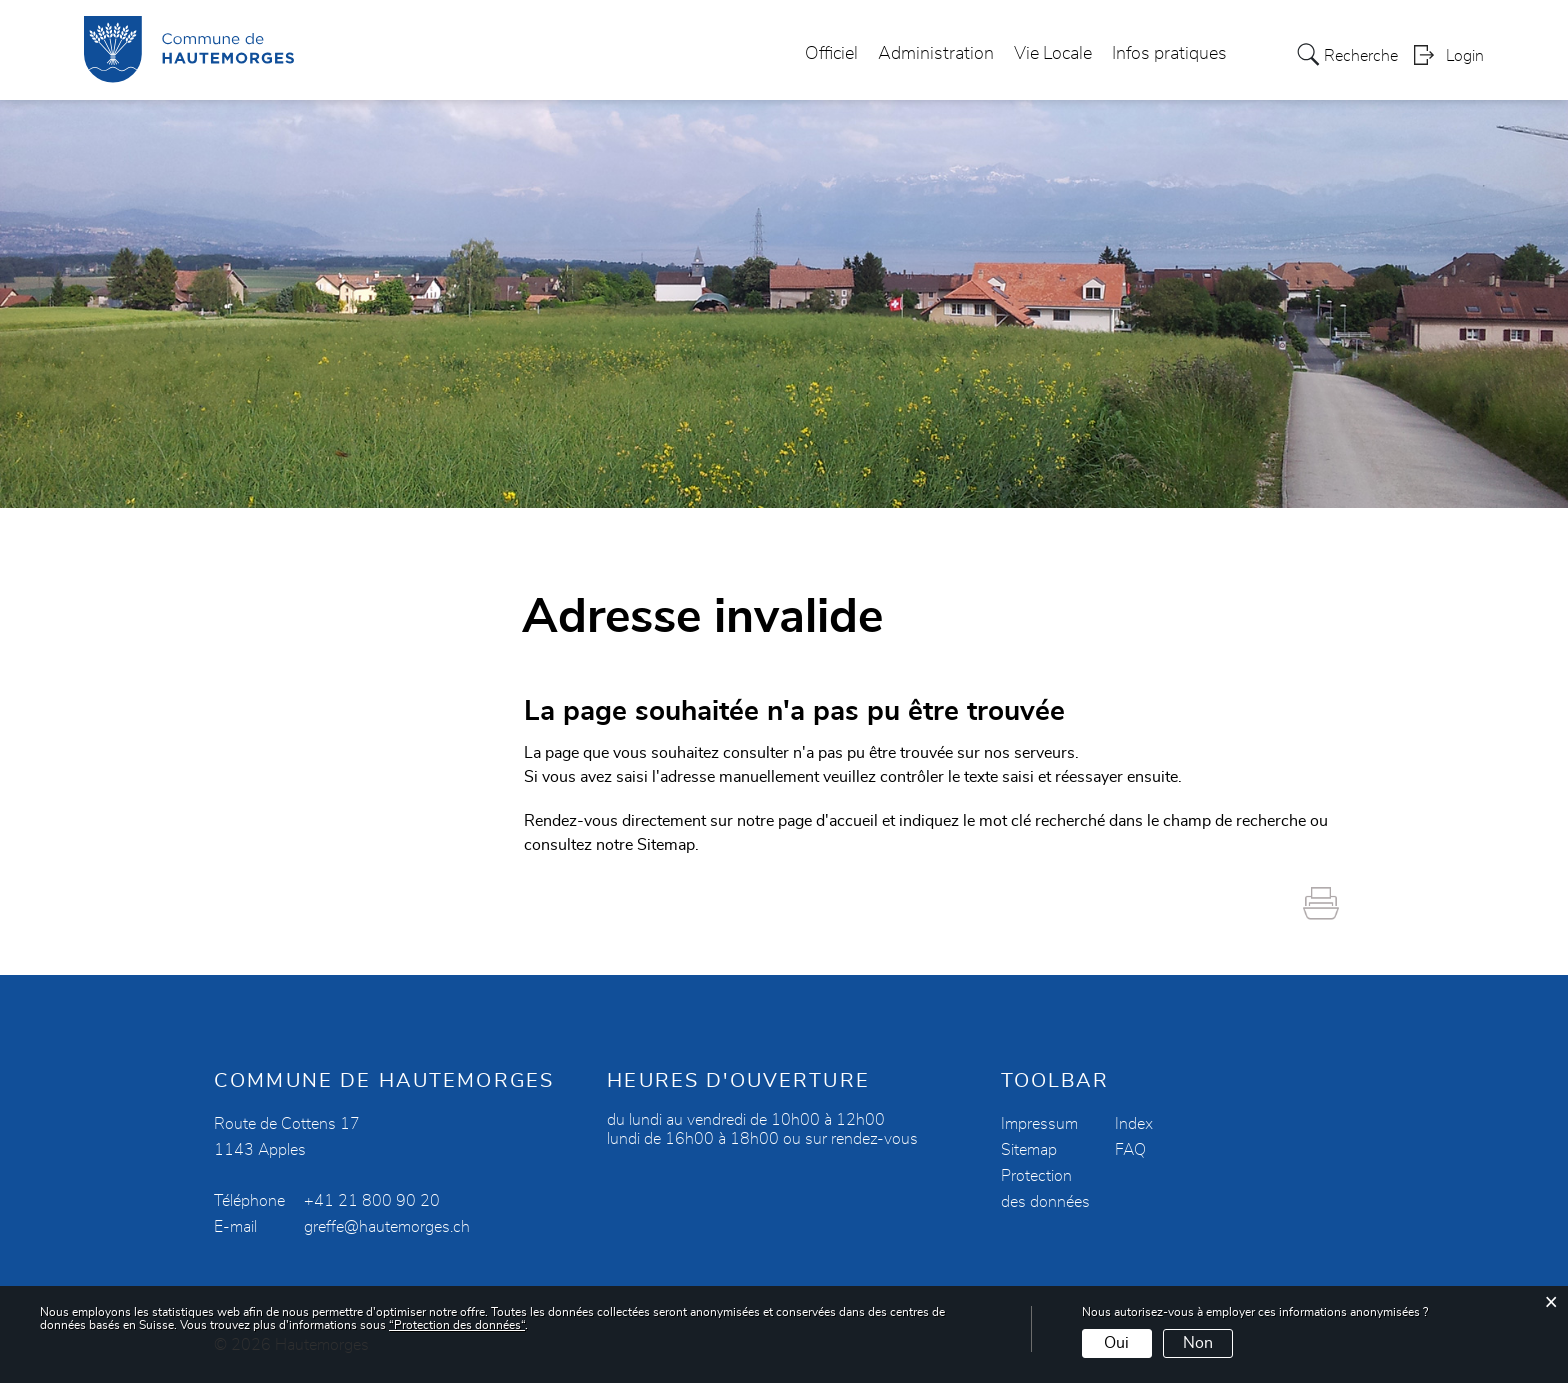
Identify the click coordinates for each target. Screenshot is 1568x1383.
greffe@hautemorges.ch (387, 1227)
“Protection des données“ (457, 1325)
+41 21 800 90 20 (372, 1201)
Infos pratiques (1169, 54)
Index (1134, 1124)
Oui (1116, 1343)
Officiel (831, 54)
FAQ (1130, 1150)
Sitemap (1029, 1150)
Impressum (1039, 1124)
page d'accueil (828, 821)
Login (1465, 56)
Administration (936, 54)
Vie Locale (1053, 54)
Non (1198, 1343)
